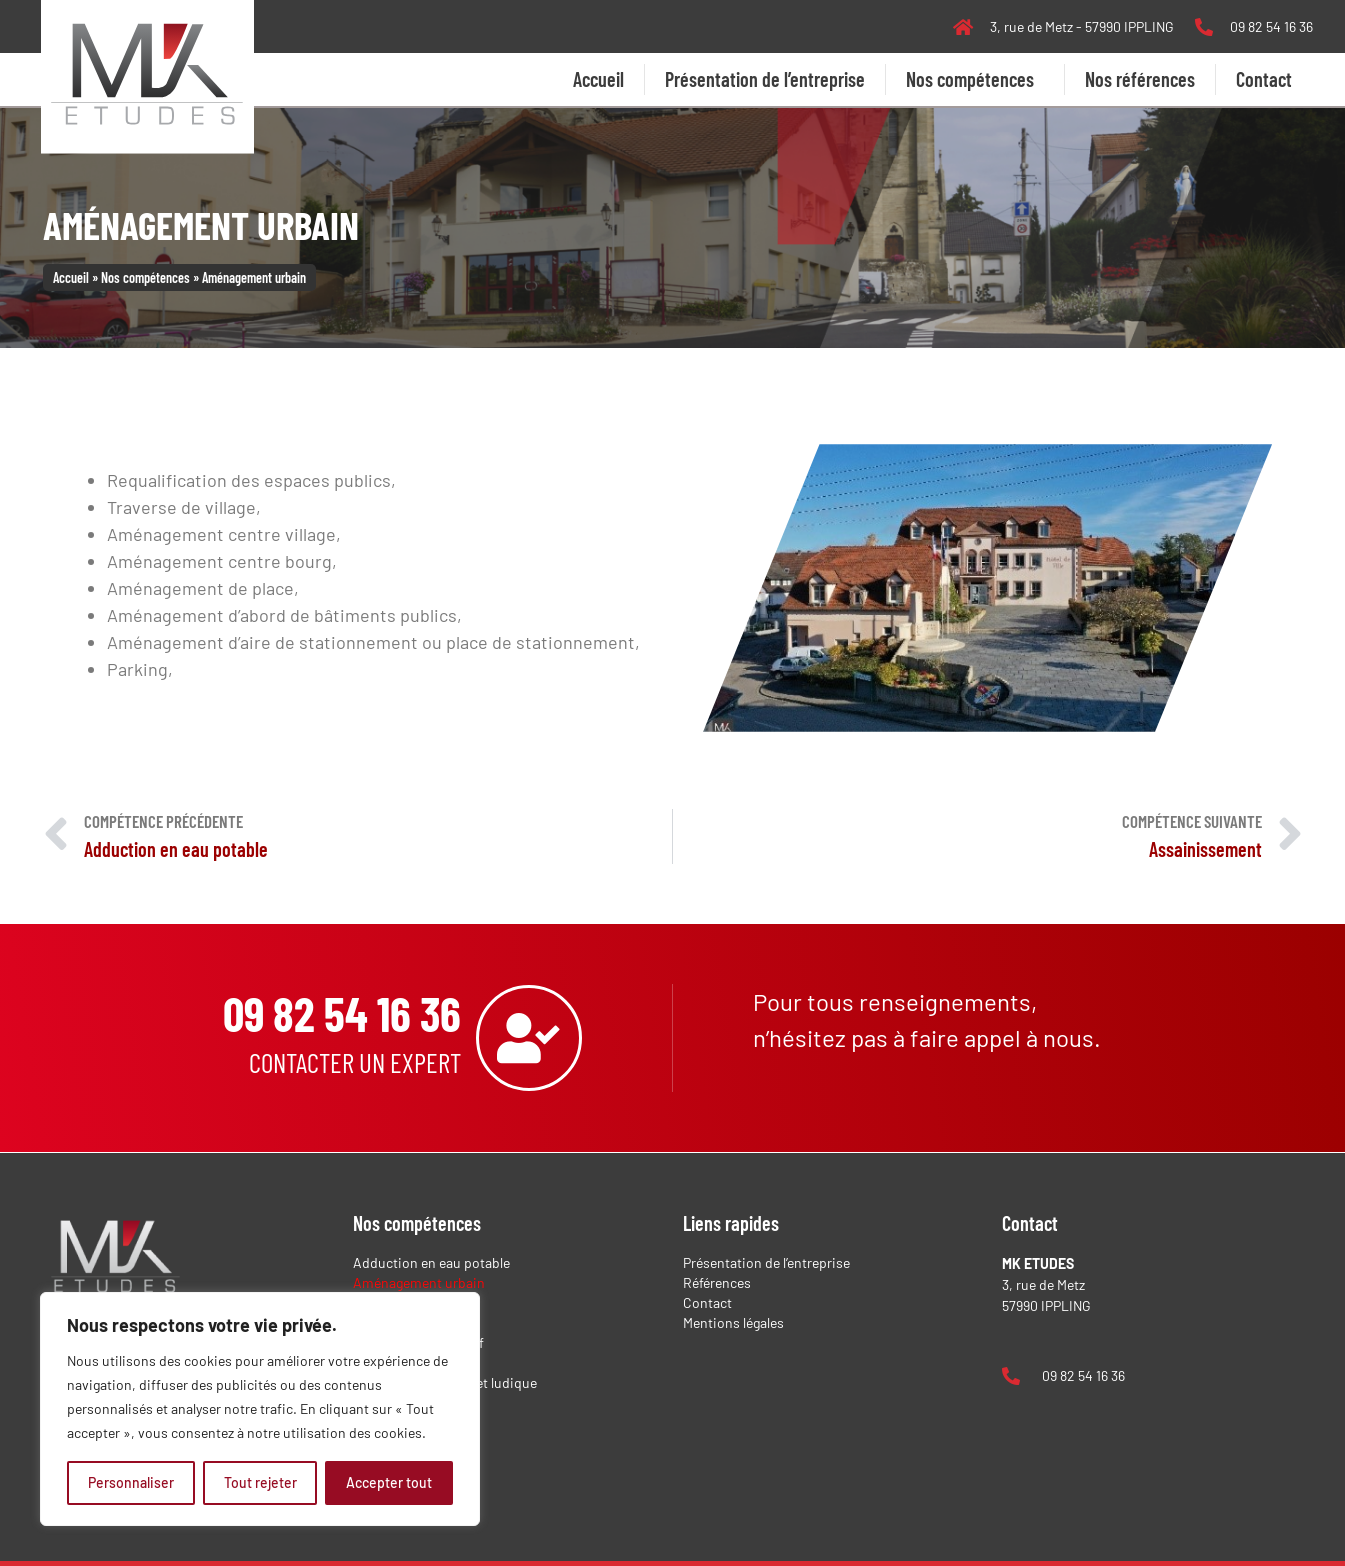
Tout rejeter (260, 1482)
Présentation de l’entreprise (765, 79)
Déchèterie (386, 1322)
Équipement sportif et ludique (445, 1382)
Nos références (1140, 79)
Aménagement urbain (419, 1282)
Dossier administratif (418, 1342)
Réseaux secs (394, 1422)
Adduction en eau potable (431, 1262)
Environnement (400, 1362)
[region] (260, 1409)
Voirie (370, 1442)
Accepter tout (389, 1482)
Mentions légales (733, 1322)
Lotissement (392, 1402)
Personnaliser (131, 1482)
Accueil (598, 79)
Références (717, 1282)
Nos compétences (975, 79)
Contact (1264, 79)
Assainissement (402, 1302)
